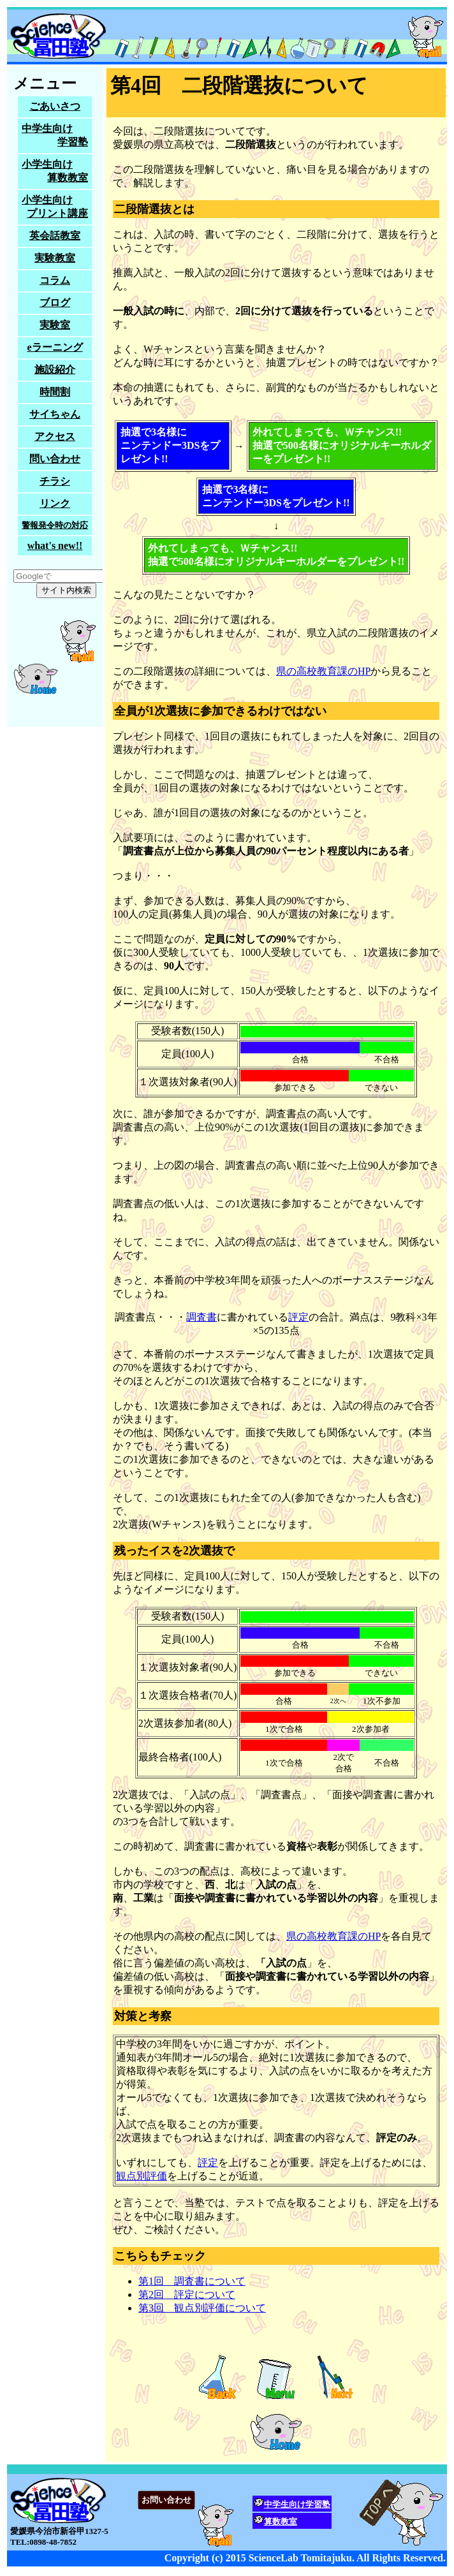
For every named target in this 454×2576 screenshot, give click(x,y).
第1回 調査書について (191, 2281)
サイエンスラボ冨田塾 (227, 35)
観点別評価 (141, 2175)
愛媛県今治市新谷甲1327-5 (227, 2516)
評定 (298, 1317)
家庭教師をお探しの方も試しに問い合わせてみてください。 (55, 397)
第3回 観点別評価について (202, 2307)
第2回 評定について (186, 2294)
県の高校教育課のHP (323, 671)
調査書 (201, 1317)
